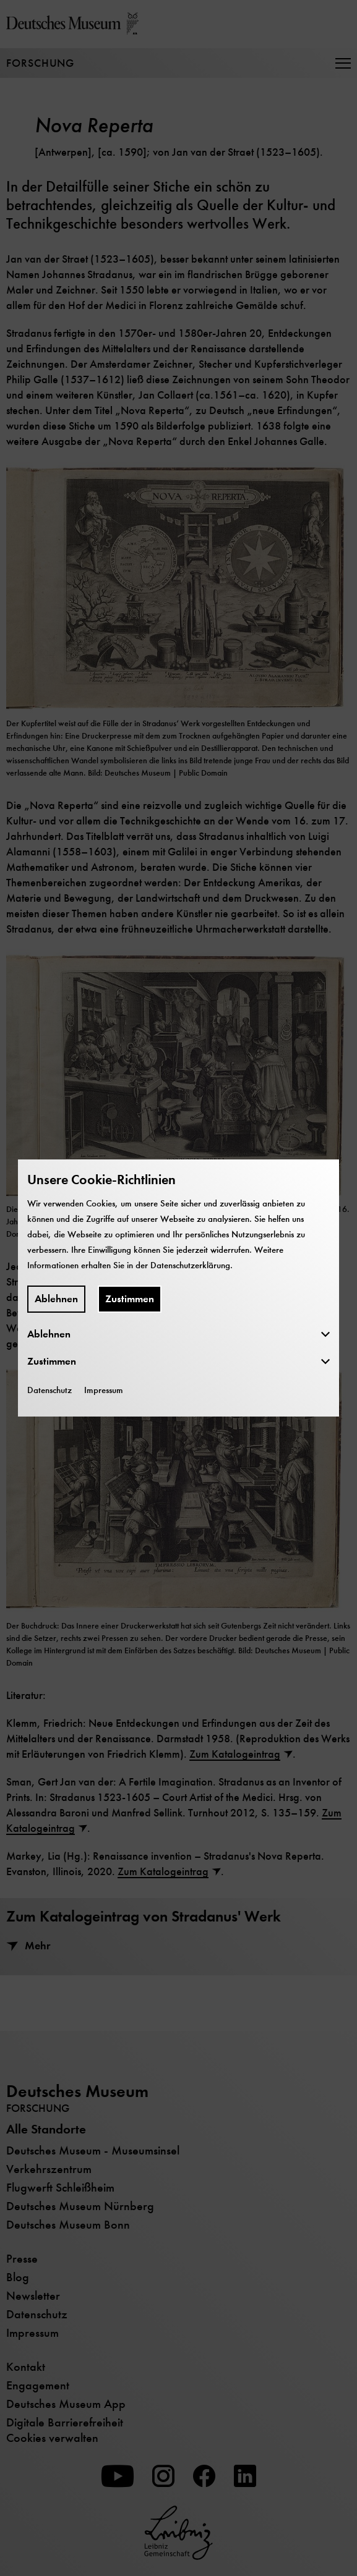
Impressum (103, 1390)
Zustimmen (129, 1298)
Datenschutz (49, 1390)
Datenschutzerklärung (190, 1265)
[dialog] (178, 1288)
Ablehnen (56, 1298)
